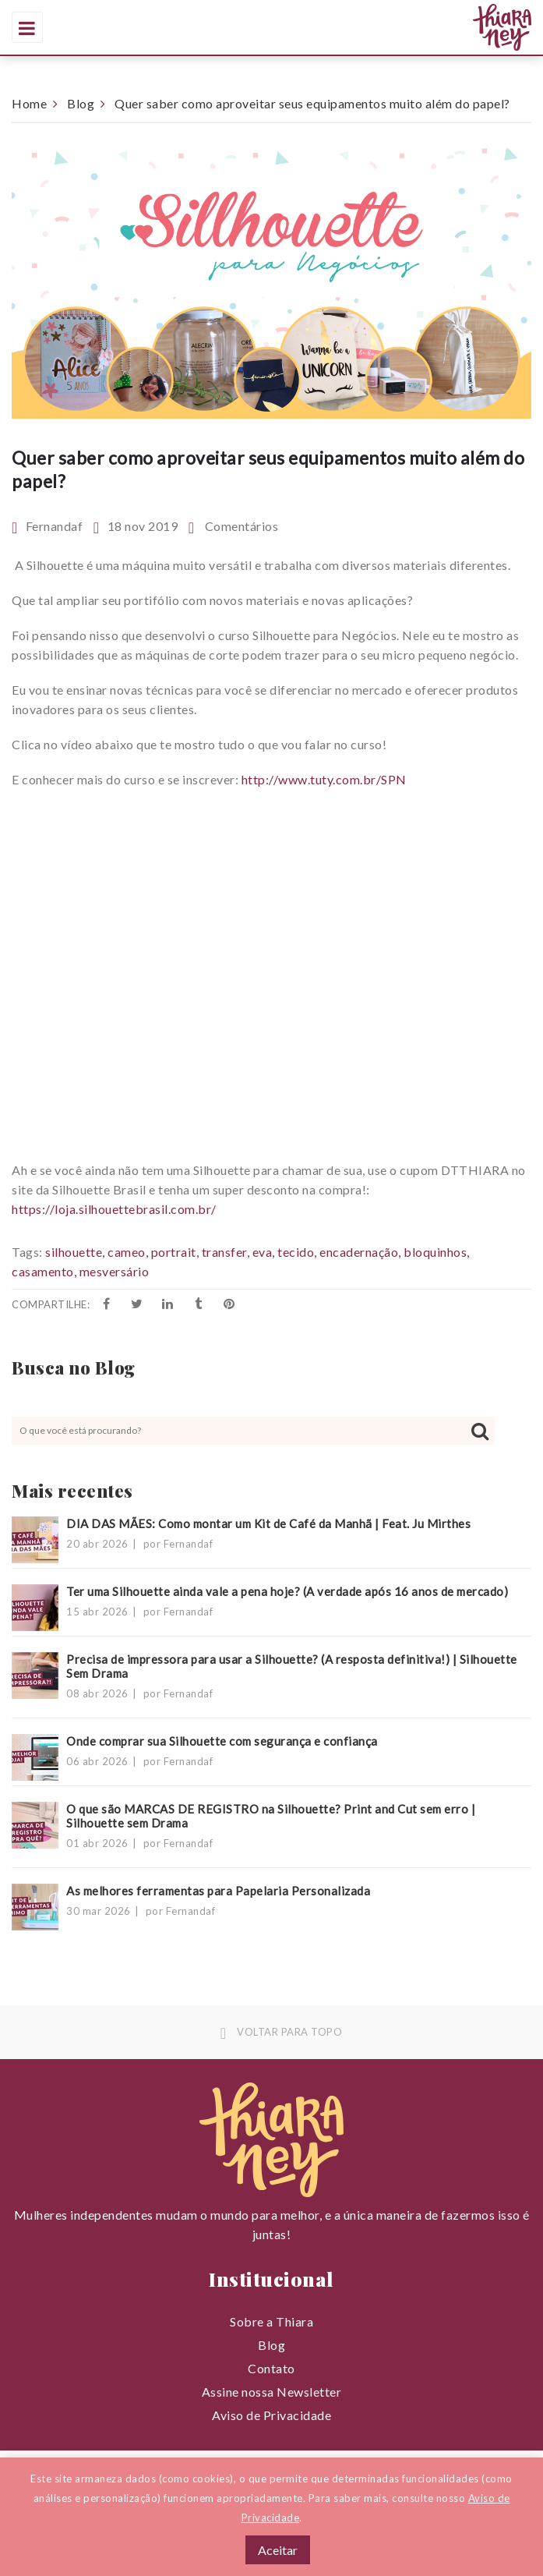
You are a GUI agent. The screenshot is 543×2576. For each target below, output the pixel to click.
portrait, (175, 1251)
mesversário (114, 1271)
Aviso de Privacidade (271, 2415)
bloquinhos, (437, 1251)
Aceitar (278, 2549)
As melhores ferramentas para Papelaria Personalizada (218, 1891)
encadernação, (360, 1251)
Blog (80, 103)
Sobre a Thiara (271, 2321)
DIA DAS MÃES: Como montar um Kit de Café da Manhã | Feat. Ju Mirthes (268, 1523)
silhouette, (75, 1251)
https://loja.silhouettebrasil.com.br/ (114, 1208)
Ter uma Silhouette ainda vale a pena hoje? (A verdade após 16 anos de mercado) (287, 1591)
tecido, (297, 1251)
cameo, (128, 1251)
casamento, (44, 1271)
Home (29, 103)
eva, (263, 1251)
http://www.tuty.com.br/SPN (324, 779)
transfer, (226, 1251)
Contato (271, 2368)
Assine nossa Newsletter (272, 2391)
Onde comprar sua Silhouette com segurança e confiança (222, 1741)
